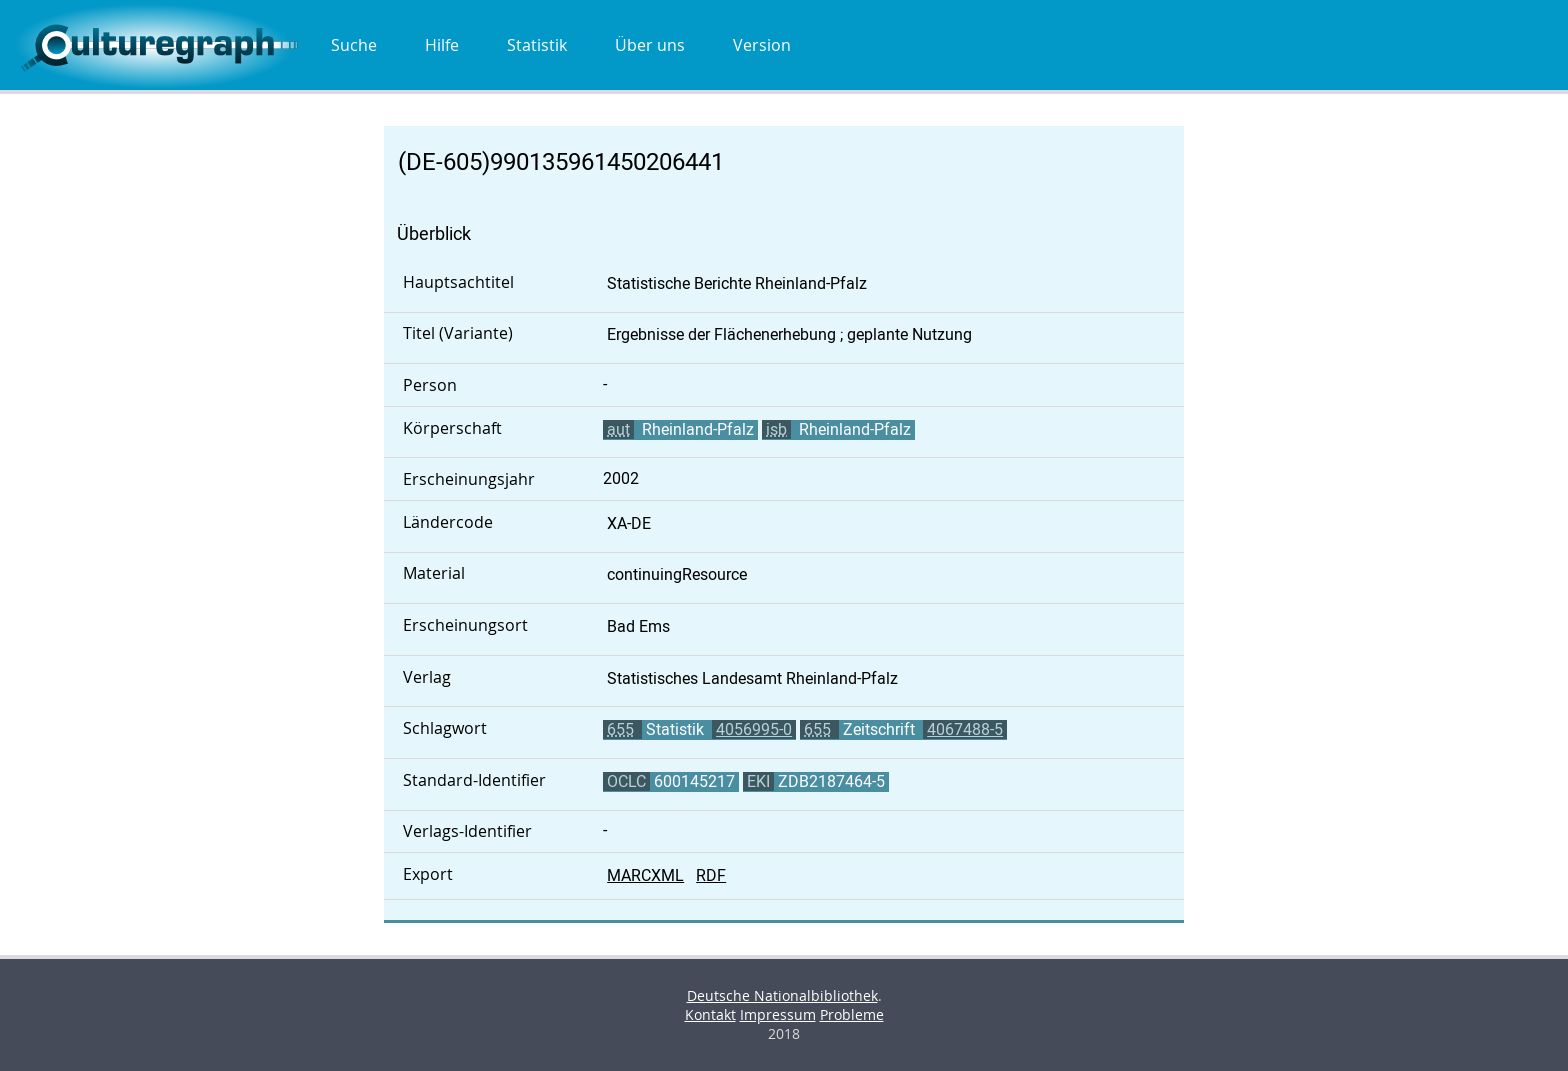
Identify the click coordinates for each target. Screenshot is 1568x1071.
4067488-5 (965, 729)
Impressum (778, 1014)
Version (762, 45)
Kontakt (710, 1014)
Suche (354, 45)
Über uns (650, 45)
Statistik (537, 45)
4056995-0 (754, 729)
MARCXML (645, 875)
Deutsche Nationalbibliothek (782, 995)
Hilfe (442, 45)
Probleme (852, 1014)
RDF (711, 875)
